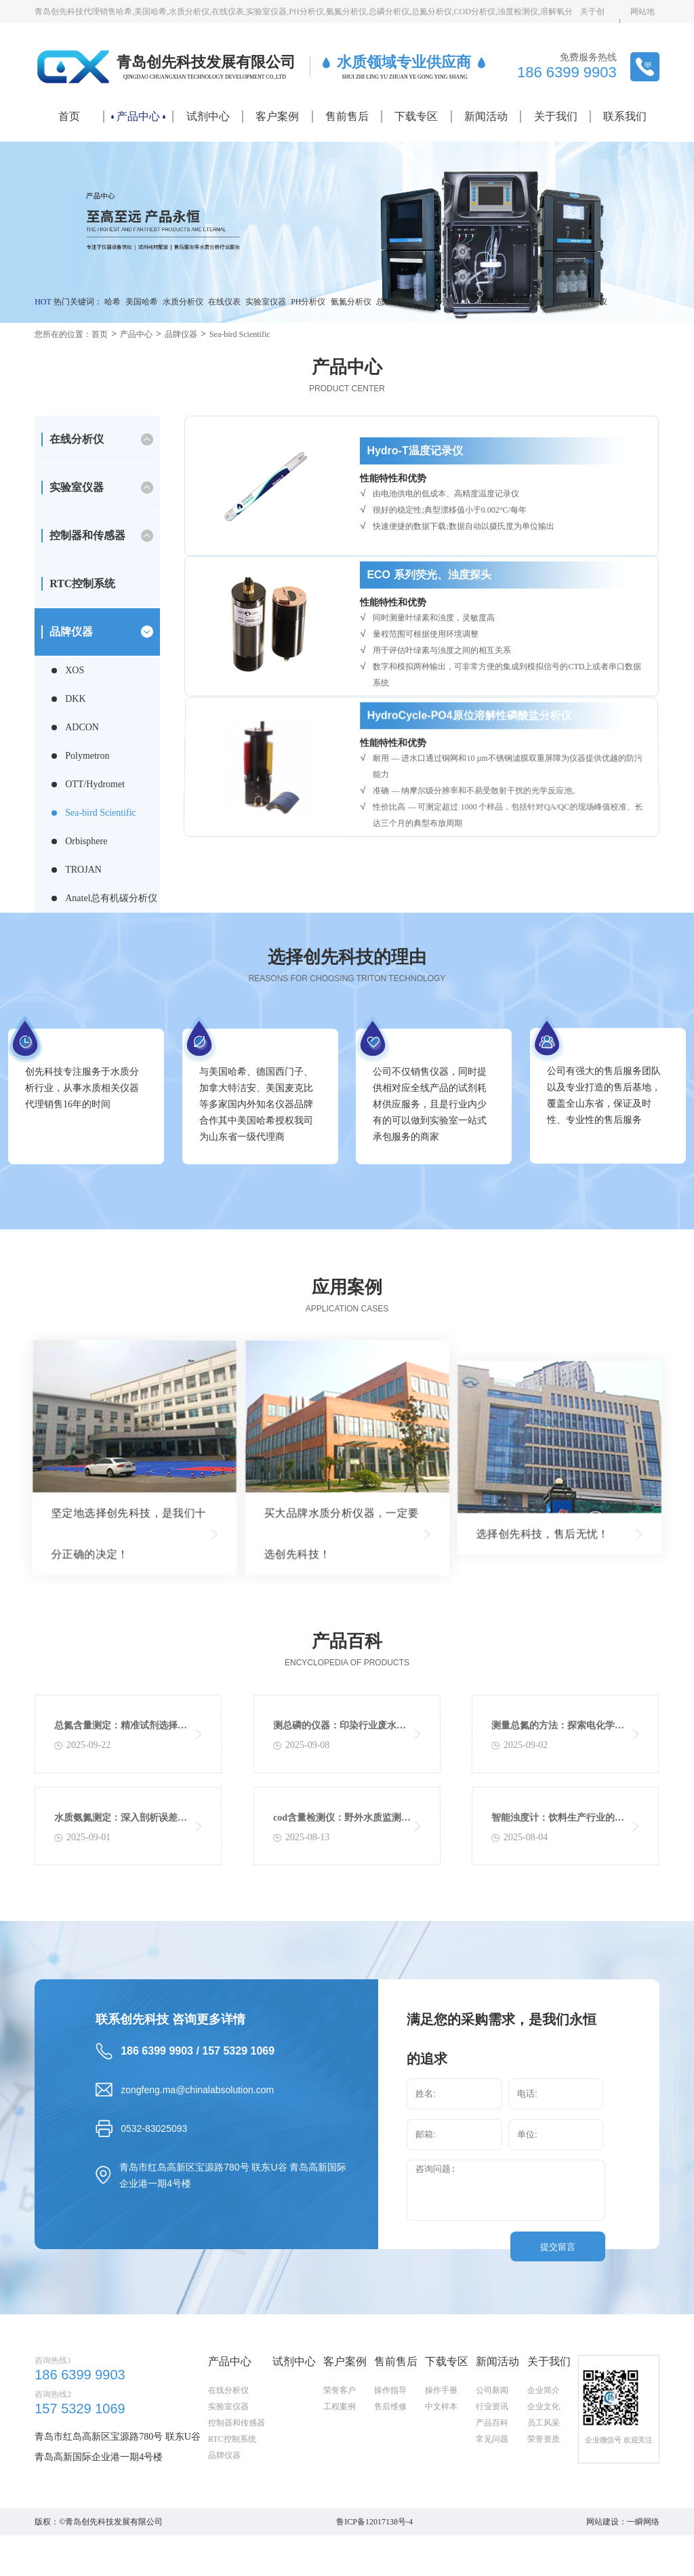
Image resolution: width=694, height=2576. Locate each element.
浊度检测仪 (533, 301)
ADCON (82, 727)
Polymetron (87, 756)
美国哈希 (141, 301)
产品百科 (492, 2487)
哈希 (112, 301)
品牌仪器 (181, 334)
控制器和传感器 (87, 535)
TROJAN (83, 870)
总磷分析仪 (396, 301)
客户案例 (277, 116)
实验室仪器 (265, 301)
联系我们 (625, 116)
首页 (69, 116)
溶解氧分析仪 (582, 301)
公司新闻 (492, 2454)
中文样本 (441, 2471)
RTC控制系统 (82, 583)
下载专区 (416, 116)
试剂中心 (208, 116)
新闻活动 (486, 116)
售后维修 (390, 2471)
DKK (75, 699)
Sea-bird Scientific (239, 334)
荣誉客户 (339, 2454)
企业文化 (543, 2471)
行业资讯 (492, 2471)
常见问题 (492, 2503)
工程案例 (339, 2471)
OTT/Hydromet (95, 784)
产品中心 (138, 116)
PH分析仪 (308, 301)
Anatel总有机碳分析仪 (111, 898)
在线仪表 (224, 301)
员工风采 (543, 2487)
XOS (74, 670)
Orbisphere (86, 841)
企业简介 (543, 2454)
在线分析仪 (76, 439)
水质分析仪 (183, 301)
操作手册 (441, 2454)
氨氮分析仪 (351, 301)
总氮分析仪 (442, 301)
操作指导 (390, 2454)
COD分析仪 (487, 301)
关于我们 (555, 116)
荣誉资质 (543, 2503)
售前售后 (347, 116)
